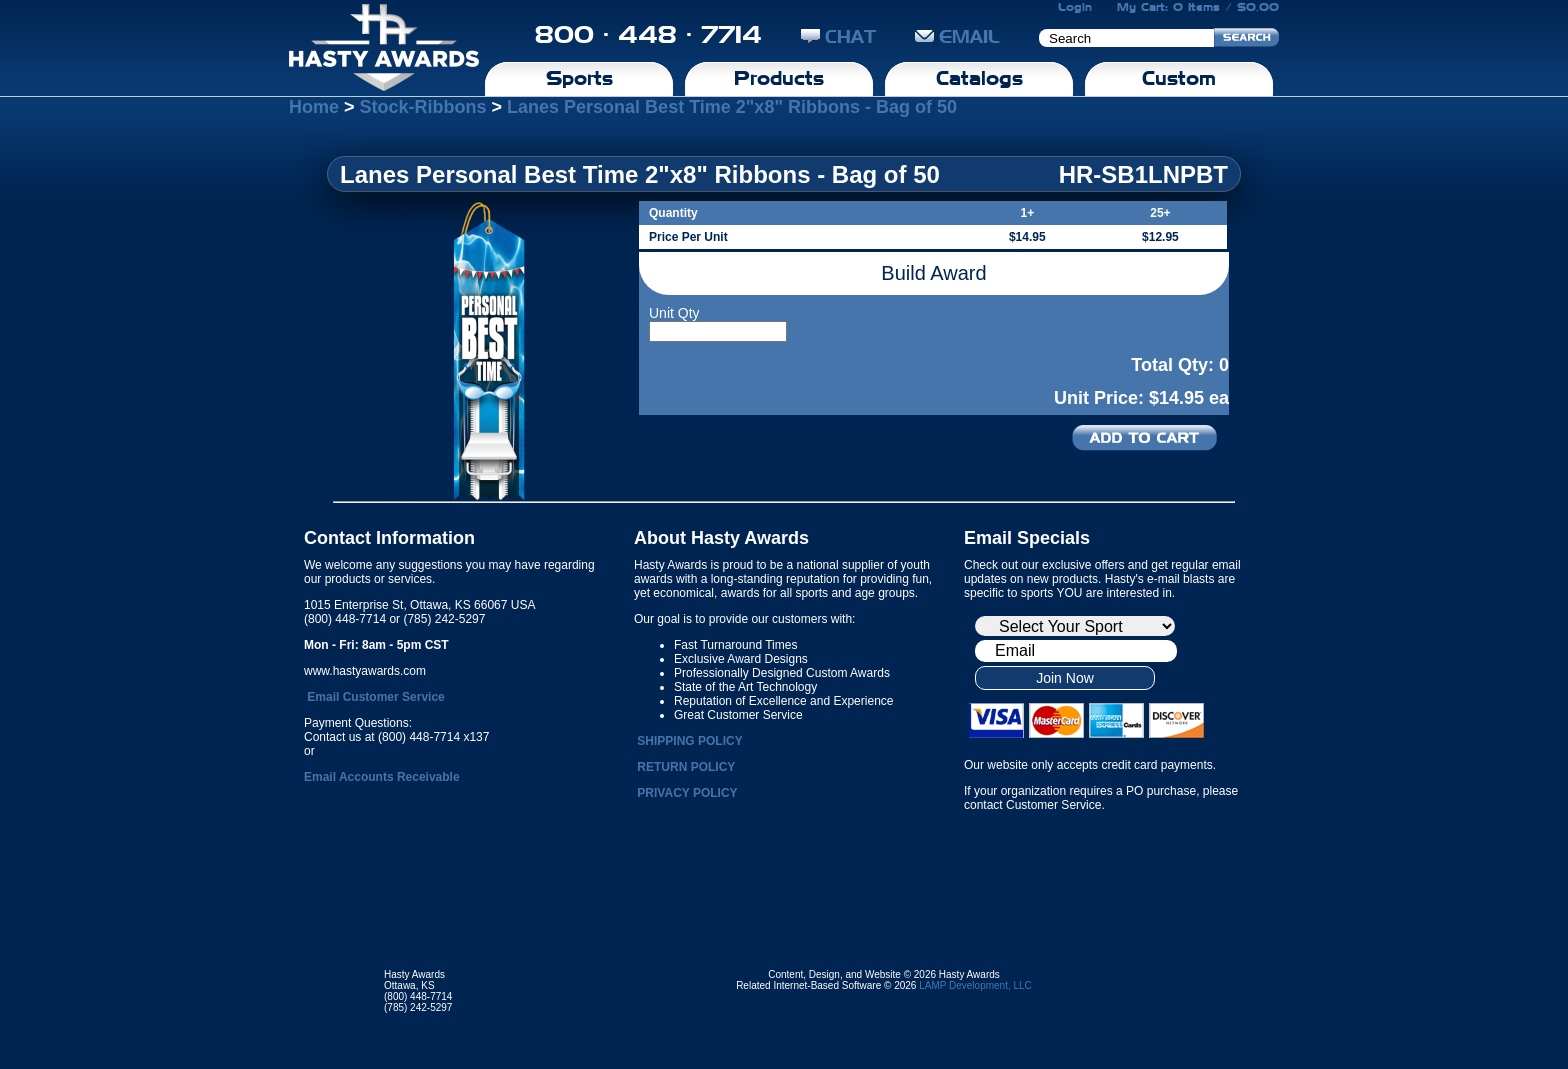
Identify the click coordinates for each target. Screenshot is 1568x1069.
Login (1075, 7)
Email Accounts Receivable (382, 777)
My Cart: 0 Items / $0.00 (1198, 7)
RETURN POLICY (686, 767)
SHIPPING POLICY (689, 741)
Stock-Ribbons (423, 107)
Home (314, 107)
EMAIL (957, 36)
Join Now (1065, 678)
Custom (1179, 78)
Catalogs (979, 78)
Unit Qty (674, 313)
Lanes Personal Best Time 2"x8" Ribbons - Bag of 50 (732, 107)
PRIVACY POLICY (687, 793)
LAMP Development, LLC (975, 985)
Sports (579, 78)
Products (779, 78)
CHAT (838, 36)
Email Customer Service (375, 697)
